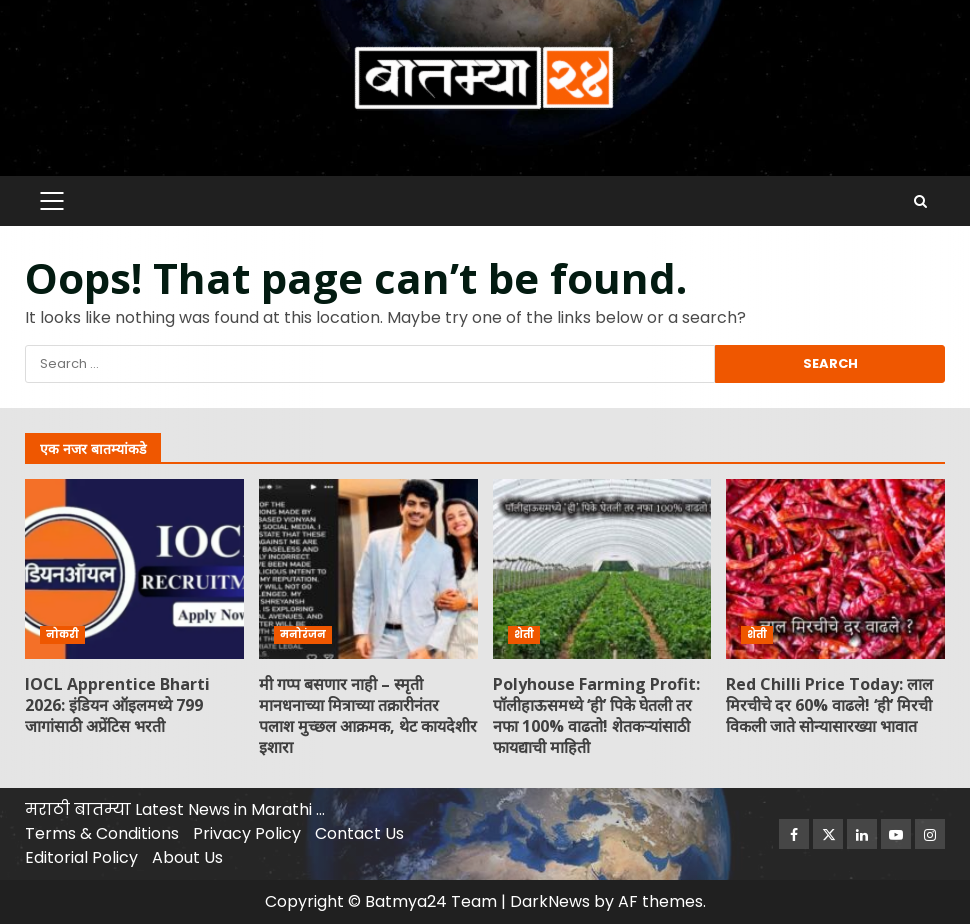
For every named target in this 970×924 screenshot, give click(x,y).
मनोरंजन (303, 634)
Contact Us (359, 833)
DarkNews (550, 901)
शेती (524, 634)
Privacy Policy (247, 833)
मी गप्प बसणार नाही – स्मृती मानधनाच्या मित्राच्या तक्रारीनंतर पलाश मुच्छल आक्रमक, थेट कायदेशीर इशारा (368, 569)
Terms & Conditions (102, 833)
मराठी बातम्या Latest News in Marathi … (175, 809)
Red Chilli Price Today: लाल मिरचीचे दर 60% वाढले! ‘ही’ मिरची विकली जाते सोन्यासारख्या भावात (835, 569)
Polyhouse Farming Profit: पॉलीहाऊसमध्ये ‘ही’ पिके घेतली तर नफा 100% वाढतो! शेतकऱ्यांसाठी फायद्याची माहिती (602, 569)
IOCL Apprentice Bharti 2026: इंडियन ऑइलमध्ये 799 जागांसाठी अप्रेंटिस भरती (134, 569)
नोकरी (62, 634)
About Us (187, 857)
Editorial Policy (81, 857)
